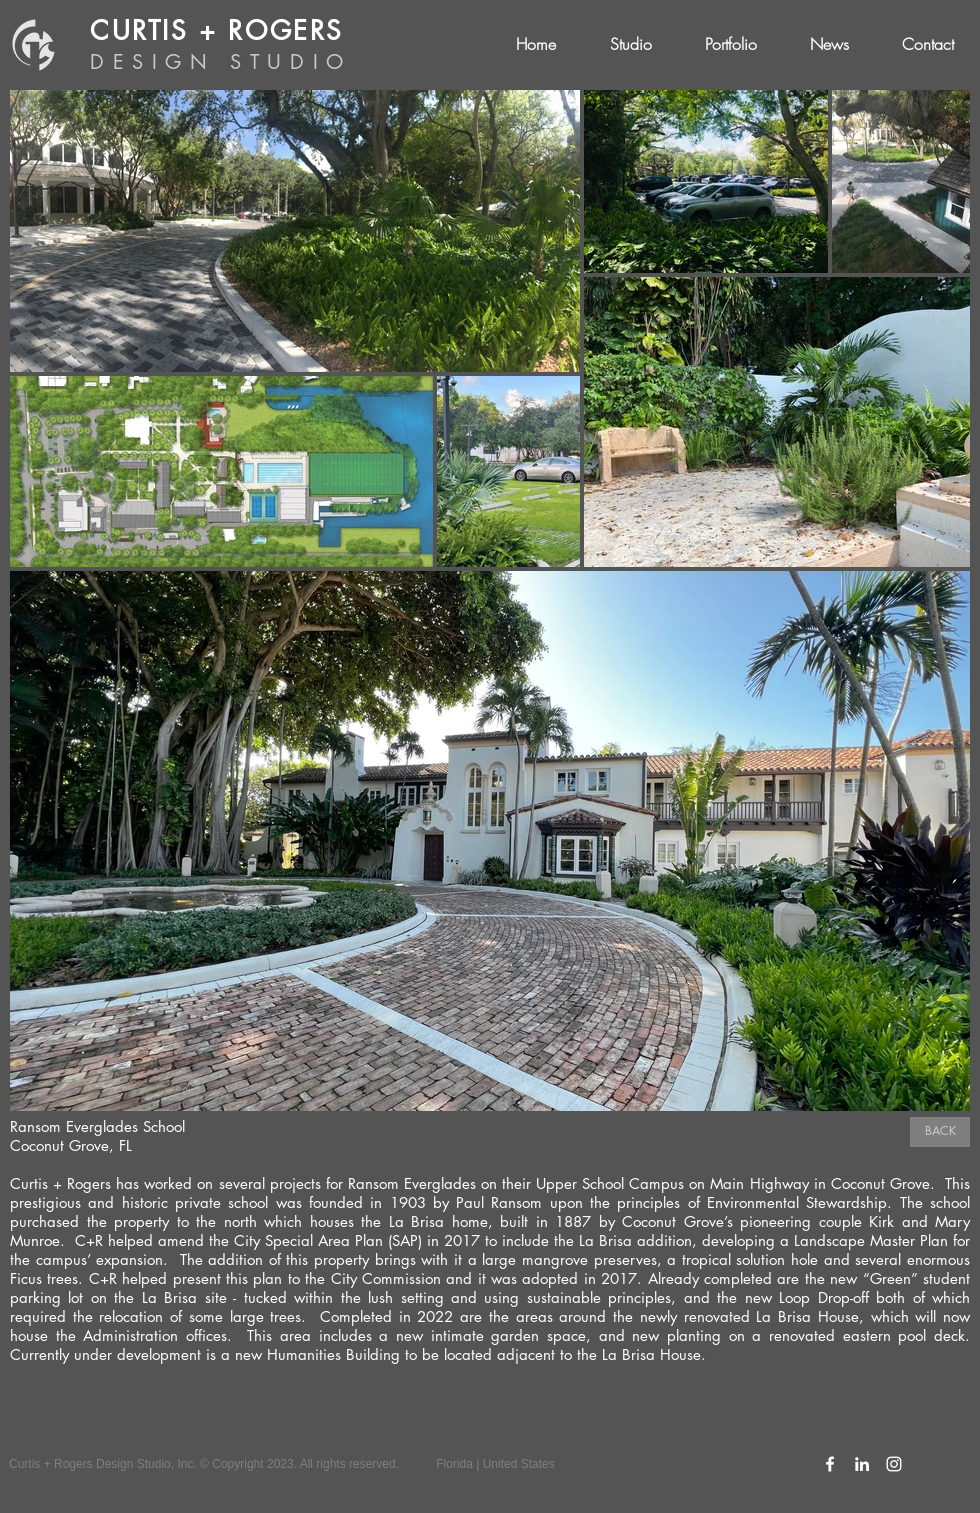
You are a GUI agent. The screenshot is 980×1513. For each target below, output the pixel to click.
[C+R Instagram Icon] (894, 1464)
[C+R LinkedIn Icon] (862, 1464)
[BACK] (940, 1132)
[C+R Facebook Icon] (830, 1464)
